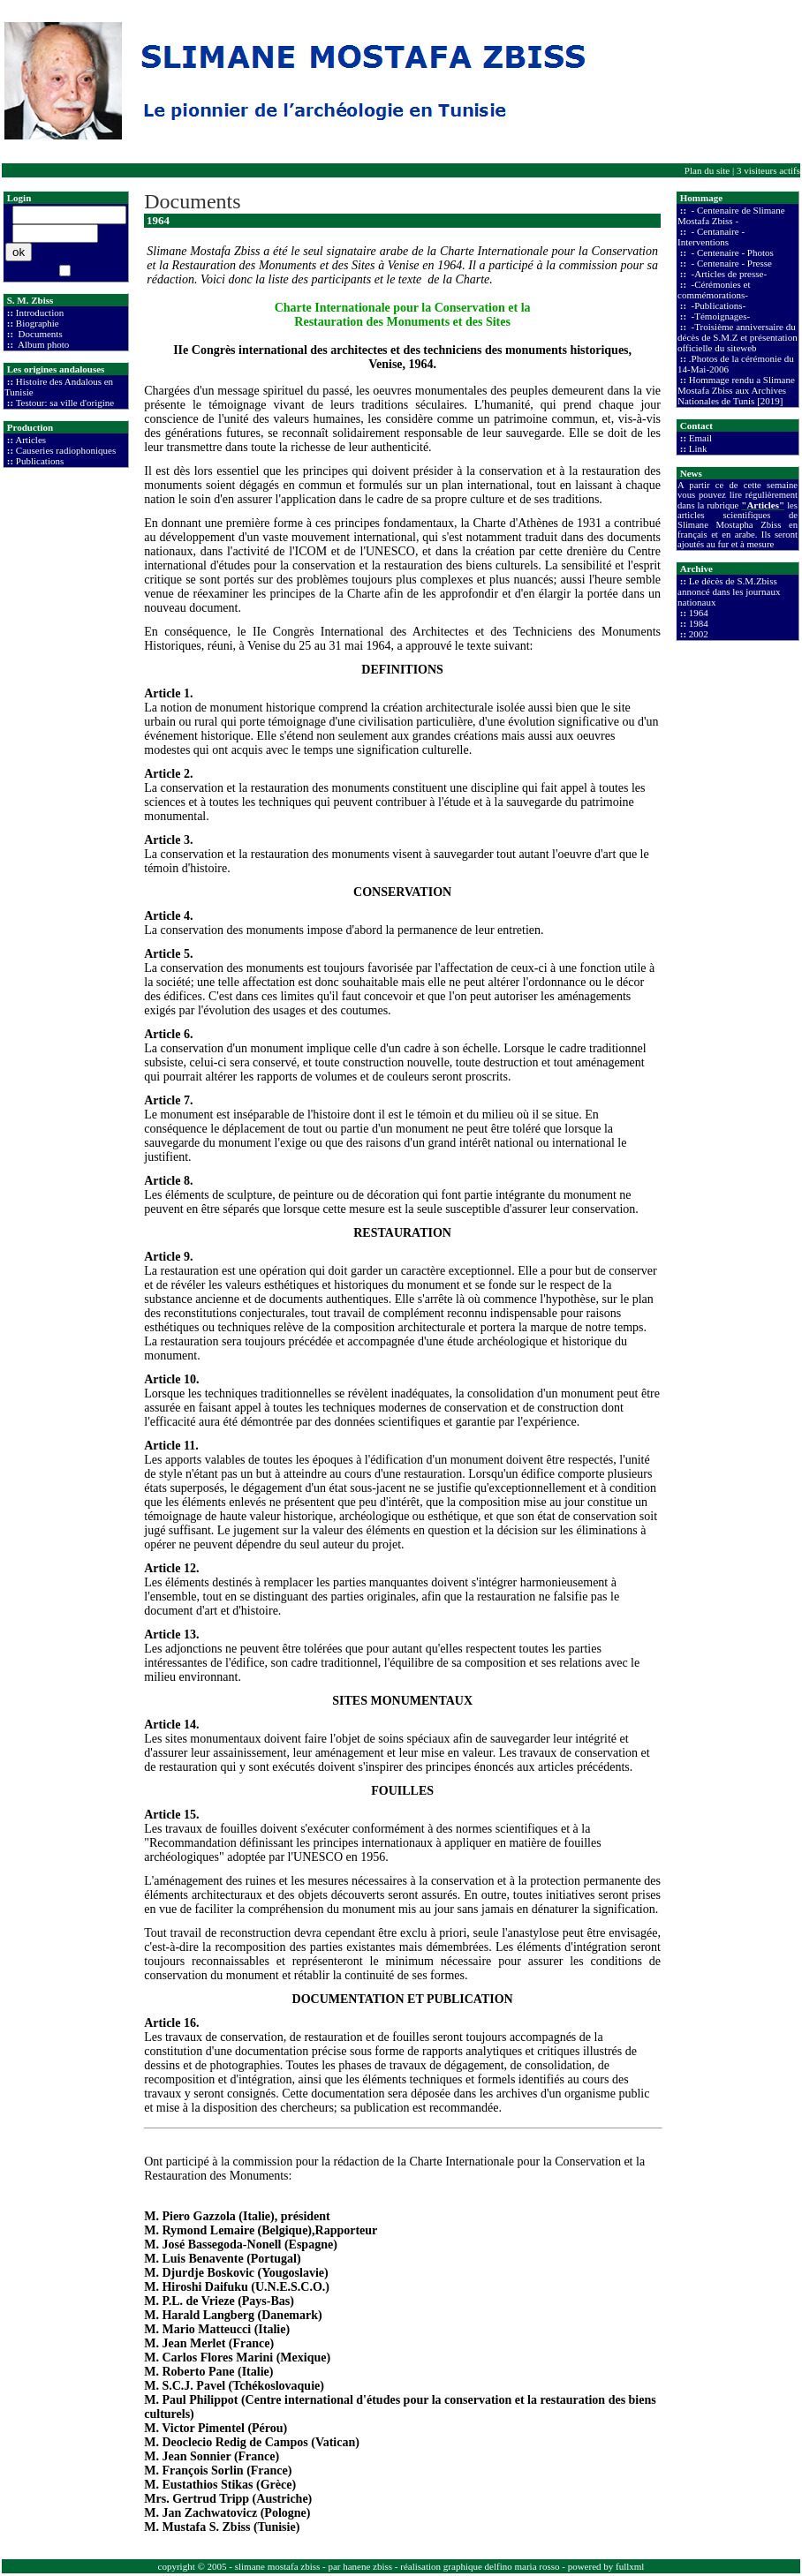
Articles (30, 439)
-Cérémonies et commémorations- (713, 289)
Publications (40, 461)
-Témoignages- (719, 316)
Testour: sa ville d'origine (65, 402)
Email (700, 438)
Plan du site (707, 170)
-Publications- (717, 305)
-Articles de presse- (728, 273)
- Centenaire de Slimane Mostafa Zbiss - (731, 215)
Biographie (37, 323)
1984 (698, 623)
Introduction (40, 312)
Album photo (43, 344)
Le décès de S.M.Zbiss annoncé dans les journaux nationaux (728, 591)
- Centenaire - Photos (731, 252)
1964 (698, 612)
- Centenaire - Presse (730, 263)
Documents (39, 333)
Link (698, 448)
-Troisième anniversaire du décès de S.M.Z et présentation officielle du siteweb (737, 337)
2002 (698, 634)
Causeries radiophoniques (66, 450)
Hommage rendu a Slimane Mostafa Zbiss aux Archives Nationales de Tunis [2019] (736, 390)
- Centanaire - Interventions (711, 236)
